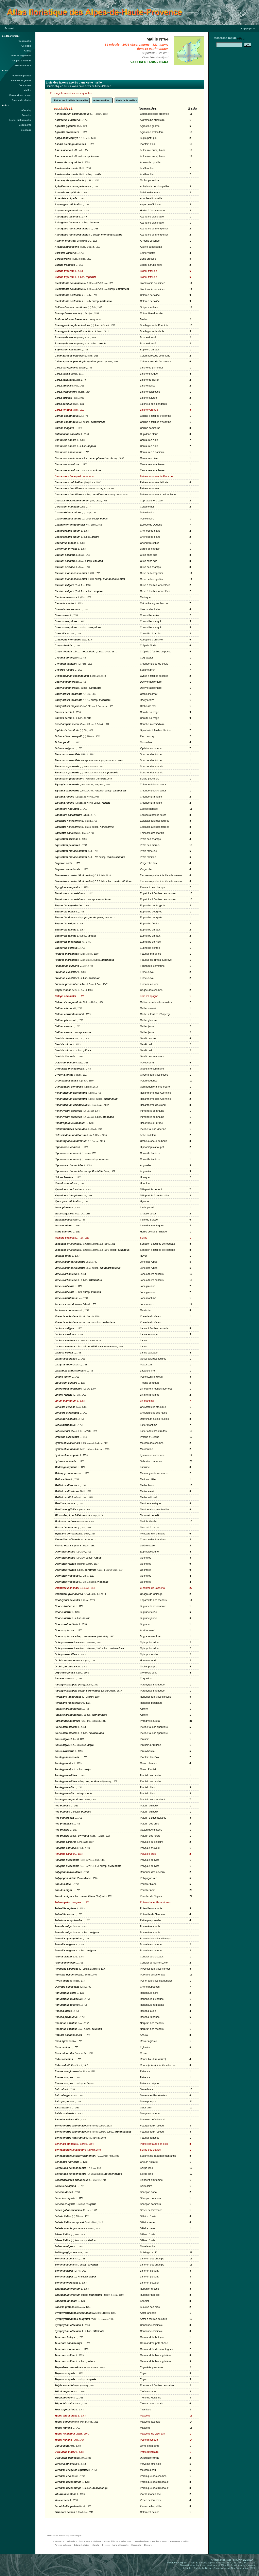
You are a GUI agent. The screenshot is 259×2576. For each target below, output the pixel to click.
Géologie (26, 46)
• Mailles (185, 2541)
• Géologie (70, 2541)
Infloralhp (26, 110)
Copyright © (248, 28)
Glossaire (26, 130)
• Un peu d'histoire (110, 2541)
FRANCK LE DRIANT (244, 2560)
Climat (27, 50)
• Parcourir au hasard (62, 2545)
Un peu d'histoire (21, 60)
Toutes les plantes (21, 75)
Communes (25, 85)
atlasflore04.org (175, 2562)
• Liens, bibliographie (120, 2545)
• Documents (135, 2545)
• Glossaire (147, 2545)
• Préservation (125, 2541)
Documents (25, 125)
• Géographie (58, 2541)
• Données (104, 2545)
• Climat (79, 2541)
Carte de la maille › (126, 100)
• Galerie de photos (80, 2545)
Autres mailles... (102, 100)
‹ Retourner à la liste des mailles (70, 100)
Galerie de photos (21, 100)
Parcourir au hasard (20, 95)
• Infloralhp (94, 2545)
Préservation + (23, 65)
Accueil (9, 28)
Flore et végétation (21, 55)
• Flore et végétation (92, 2541)
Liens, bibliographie (20, 120)
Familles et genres (21, 80)
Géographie (24, 41)
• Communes (174, 2541)
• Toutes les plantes (141, 2541)
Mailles (27, 90)
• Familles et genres (159, 2541)
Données (26, 115)
